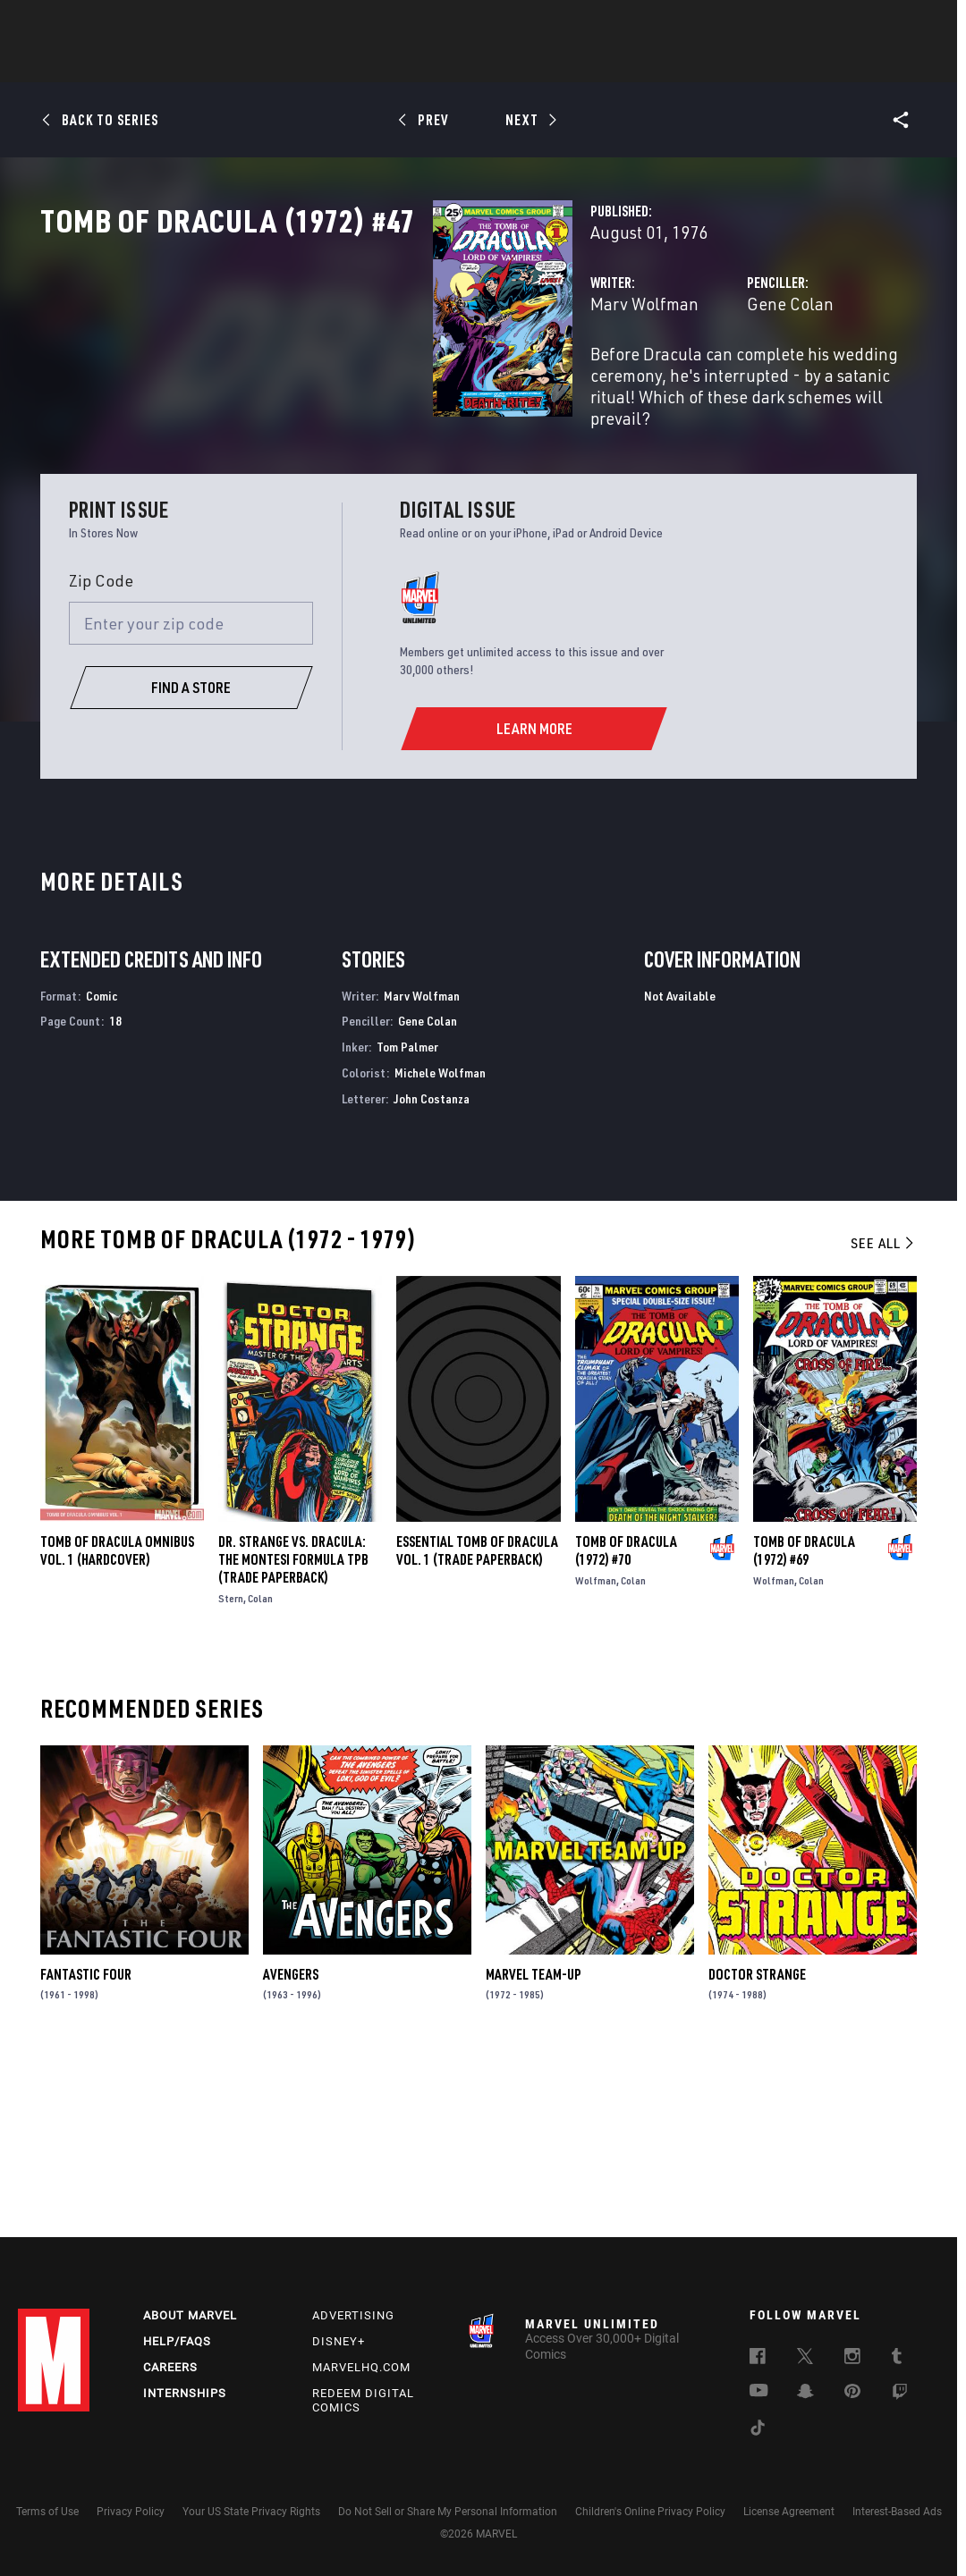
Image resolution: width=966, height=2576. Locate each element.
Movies (453, 63)
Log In (83, 23)
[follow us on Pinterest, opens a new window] (852, 2393)
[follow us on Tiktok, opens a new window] (758, 2430)
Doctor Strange (757, 2144)
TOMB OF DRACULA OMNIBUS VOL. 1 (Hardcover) (117, 1719)
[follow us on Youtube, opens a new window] (759, 2392)
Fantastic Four (85, 2143)
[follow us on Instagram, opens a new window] (852, 2359)
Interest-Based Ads (897, 2511)
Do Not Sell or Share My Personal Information (447, 2511)
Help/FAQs (177, 2341)
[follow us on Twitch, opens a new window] (900, 2394)
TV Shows (532, 63)
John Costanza (432, 1268)
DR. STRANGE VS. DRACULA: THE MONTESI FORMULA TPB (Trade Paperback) (293, 1728)
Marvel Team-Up (533, 2143)
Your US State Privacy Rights (251, 2511)
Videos (678, 63)
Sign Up (142, 23)
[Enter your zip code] (191, 793)
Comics (279, 63)
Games (609, 63)
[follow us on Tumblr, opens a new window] (897, 2359)
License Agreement (789, 2511)
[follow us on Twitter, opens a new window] (805, 2359)
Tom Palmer (407, 1216)
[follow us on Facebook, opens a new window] (758, 2359)
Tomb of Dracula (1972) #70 (626, 1719)
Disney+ (338, 2341)
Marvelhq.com (361, 2367)
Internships (184, 2393)
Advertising (353, 2315)
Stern (230, 1767)
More (743, 63)
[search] (916, 23)
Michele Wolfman (440, 1242)
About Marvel (190, 2315)
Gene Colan (652, 382)
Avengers (290, 2144)
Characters (367, 63)
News (213, 63)
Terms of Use (47, 2511)
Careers (170, 2367)
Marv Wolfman (370, 382)
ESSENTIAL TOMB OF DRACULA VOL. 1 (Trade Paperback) (477, 1719)
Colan (260, 1767)
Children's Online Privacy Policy (650, 2511)
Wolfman (595, 1749)
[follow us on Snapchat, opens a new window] (805, 2394)
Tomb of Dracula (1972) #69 (804, 1719)
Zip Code (101, 750)
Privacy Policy (131, 2511)
